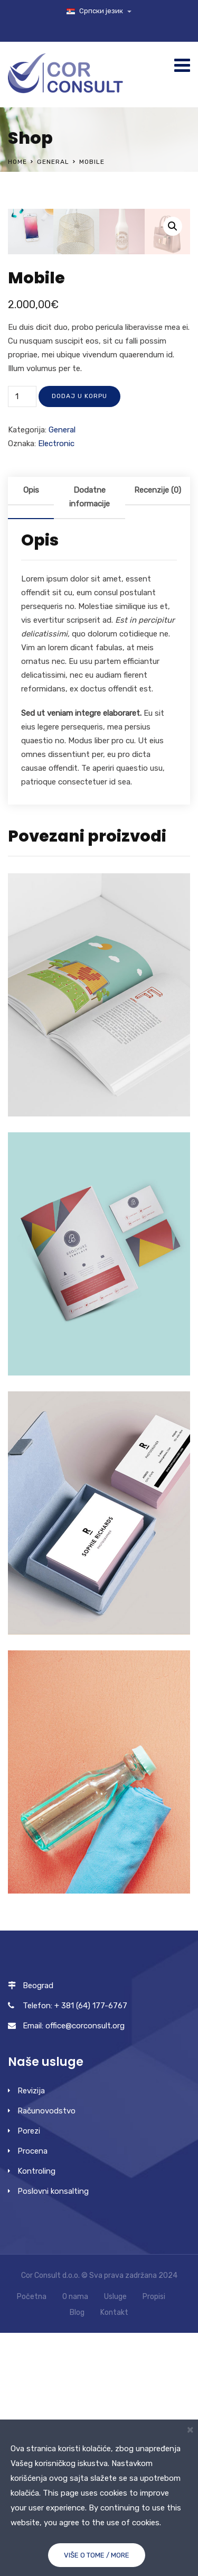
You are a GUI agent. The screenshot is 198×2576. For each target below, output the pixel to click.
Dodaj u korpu (79, 639)
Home (17, 161)
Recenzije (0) (157, 733)
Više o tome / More (96, 2555)
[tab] (31, 741)
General (53, 161)
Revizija (31, 2334)
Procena (32, 2394)
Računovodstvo (46, 2354)
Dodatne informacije (89, 740)
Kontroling (36, 2414)
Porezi (28, 2374)
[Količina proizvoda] (22, 639)
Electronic (56, 686)
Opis (31, 733)
